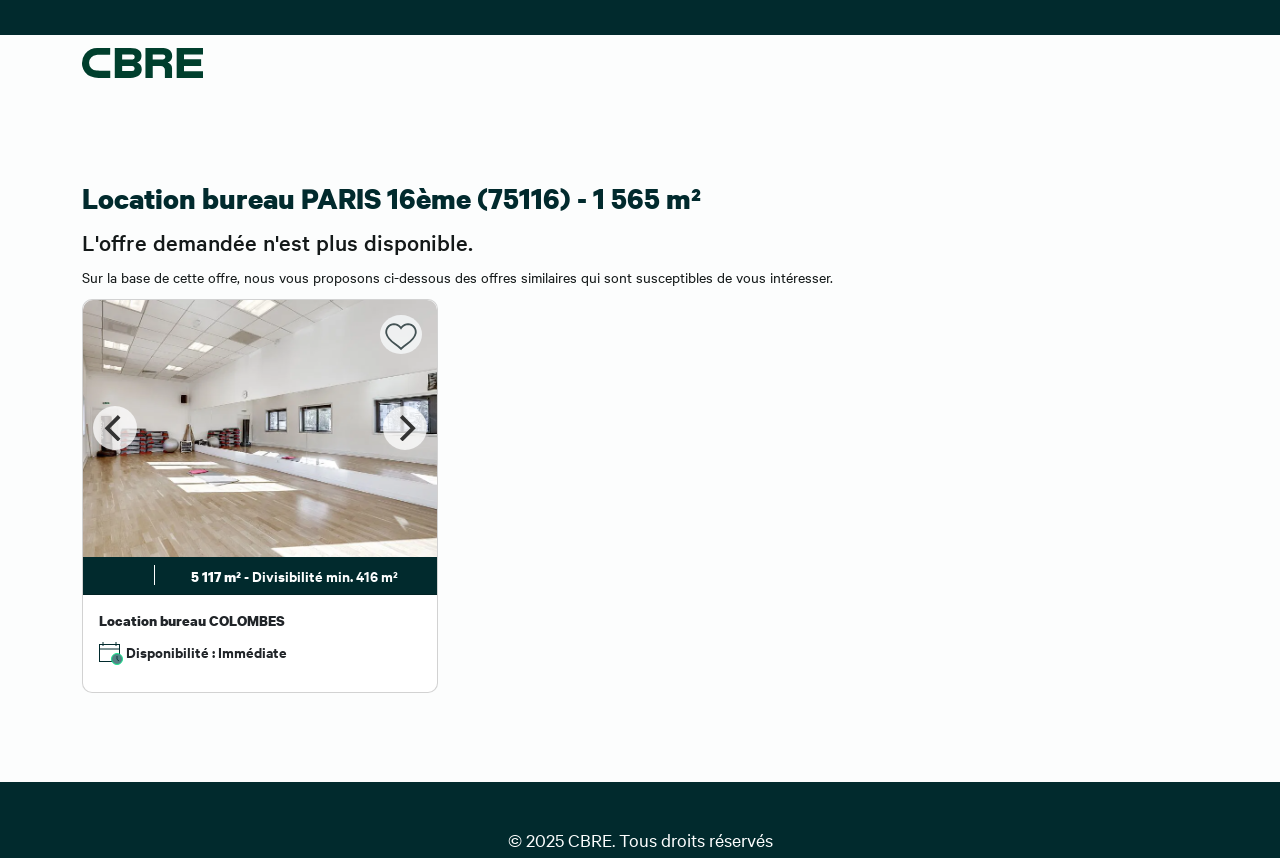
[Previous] (115, 428)
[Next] (405, 428)
